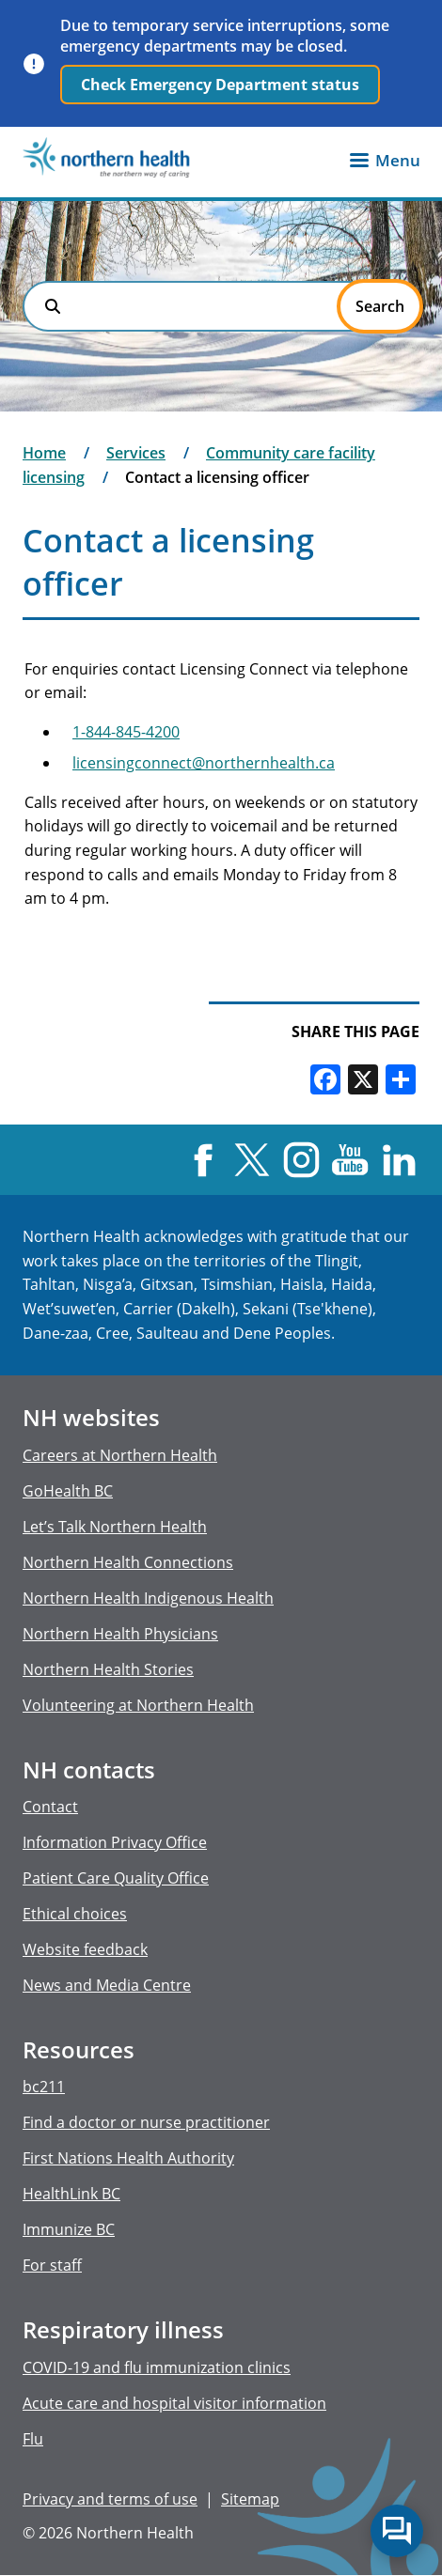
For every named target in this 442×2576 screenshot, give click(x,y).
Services (136, 452)
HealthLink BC (71, 2193)
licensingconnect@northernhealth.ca (203, 763)
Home (44, 452)
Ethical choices (75, 1913)
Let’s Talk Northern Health (115, 1526)
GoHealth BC (68, 1491)
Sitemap (250, 2499)
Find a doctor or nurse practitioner (146, 2122)
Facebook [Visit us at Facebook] (202, 1160)
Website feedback (85, 1949)
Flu (33, 2439)
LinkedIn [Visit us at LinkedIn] (399, 1160)
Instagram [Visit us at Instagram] (300, 1160)
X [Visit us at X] (251, 1160)
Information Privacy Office (115, 1842)
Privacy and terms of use (110, 2499)
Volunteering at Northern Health (138, 1705)
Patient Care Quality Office (116, 1878)
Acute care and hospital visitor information (174, 2403)
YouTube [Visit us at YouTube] (350, 1160)
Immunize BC (69, 2229)
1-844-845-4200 (126, 732)
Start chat (397, 2531)
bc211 (44, 2086)
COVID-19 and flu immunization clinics (157, 2367)
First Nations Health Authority (128, 2158)
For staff (52, 2265)
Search (52, 306)
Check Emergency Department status (220, 84)
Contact (50, 1806)
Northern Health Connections (128, 1562)
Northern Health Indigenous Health (148, 1598)
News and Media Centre (107, 1985)
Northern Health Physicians (120, 1633)
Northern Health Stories (108, 1669)
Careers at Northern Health (120, 1455)
